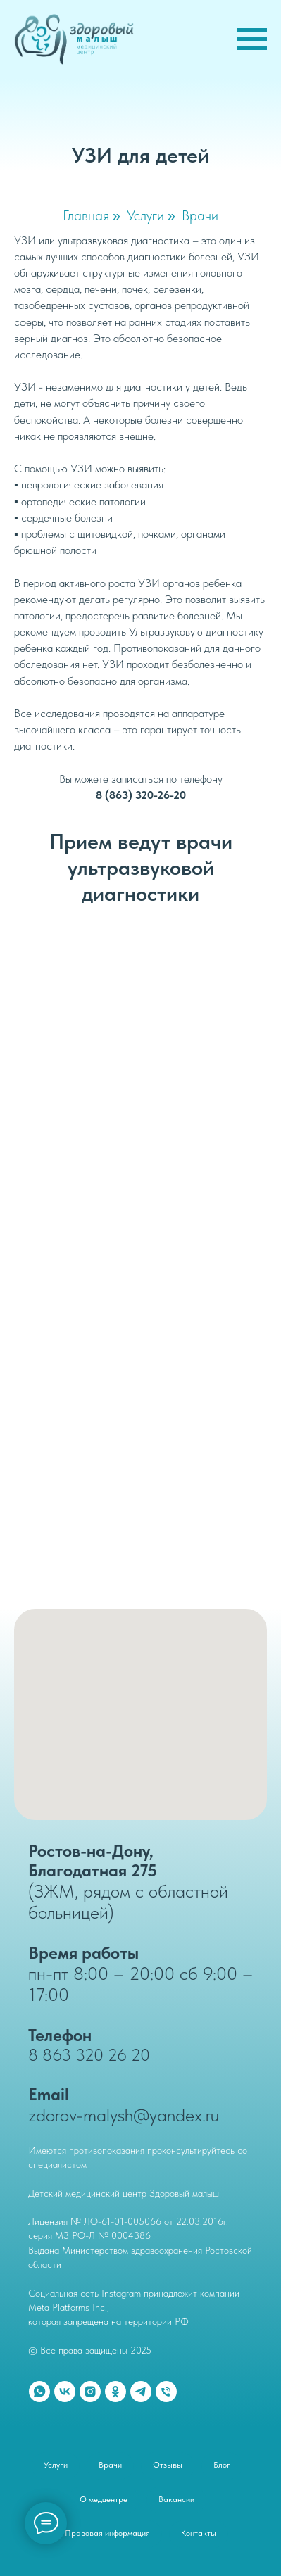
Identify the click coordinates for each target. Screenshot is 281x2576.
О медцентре (103, 2499)
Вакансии (176, 2499)
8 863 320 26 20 (89, 2055)
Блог (221, 2465)
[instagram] (90, 2391)
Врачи (200, 215)
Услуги (145, 215)
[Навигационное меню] (252, 39)
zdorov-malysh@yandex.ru (123, 2115)
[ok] (115, 2391)
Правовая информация (107, 2533)
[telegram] (140, 2391)
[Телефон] (166, 2391)
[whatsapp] (39, 2391)
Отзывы (167, 2465)
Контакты (198, 2533)
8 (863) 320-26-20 (141, 795)
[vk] (64, 2391)
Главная (86, 215)
